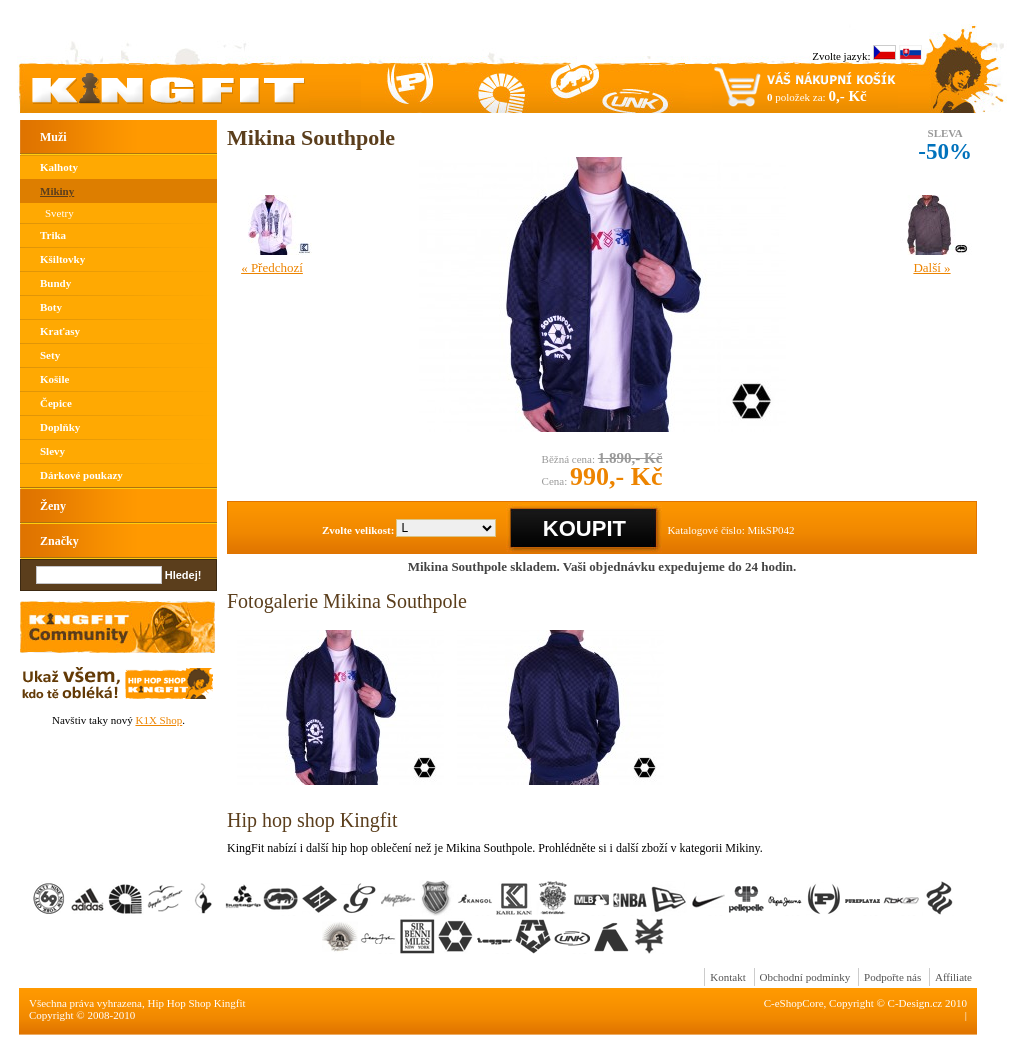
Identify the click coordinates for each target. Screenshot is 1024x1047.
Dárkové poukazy (81, 475)
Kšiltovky (62, 259)
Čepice (56, 403)
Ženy (53, 506)
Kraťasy (60, 331)
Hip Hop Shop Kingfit (197, 1003)
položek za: (817, 96)
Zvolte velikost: (358, 530)
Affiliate (953, 977)
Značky (59, 541)
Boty (51, 307)
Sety (50, 355)
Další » (931, 267)
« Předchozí (272, 267)
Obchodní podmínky (805, 977)
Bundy (55, 283)
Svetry (59, 213)
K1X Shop (158, 720)
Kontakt (727, 977)
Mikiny (57, 191)
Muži (53, 137)
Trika (53, 235)
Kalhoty (59, 167)
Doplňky (60, 427)
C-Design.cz (915, 1003)
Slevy (52, 451)
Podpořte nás (892, 977)
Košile (54, 379)
